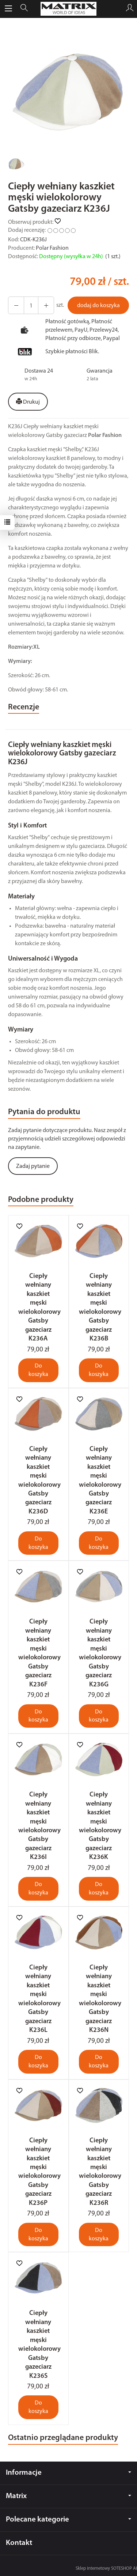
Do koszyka (38, 1370)
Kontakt (19, 2543)
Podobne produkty (40, 1200)
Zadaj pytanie (33, 1166)
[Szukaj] (24, 9)
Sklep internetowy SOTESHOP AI (106, 2568)
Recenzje (23, 707)
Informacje (68, 2473)
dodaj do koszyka (98, 306)
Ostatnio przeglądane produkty (63, 2438)
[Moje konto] (129, 9)
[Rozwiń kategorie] (8, 9)
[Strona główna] (69, 9)
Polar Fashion (52, 248)
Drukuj (28, 402)
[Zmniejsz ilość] (46, 305)
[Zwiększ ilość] (16, 305)
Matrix (68, 2496)
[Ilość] (31, 305)
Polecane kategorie (68, 2519)
